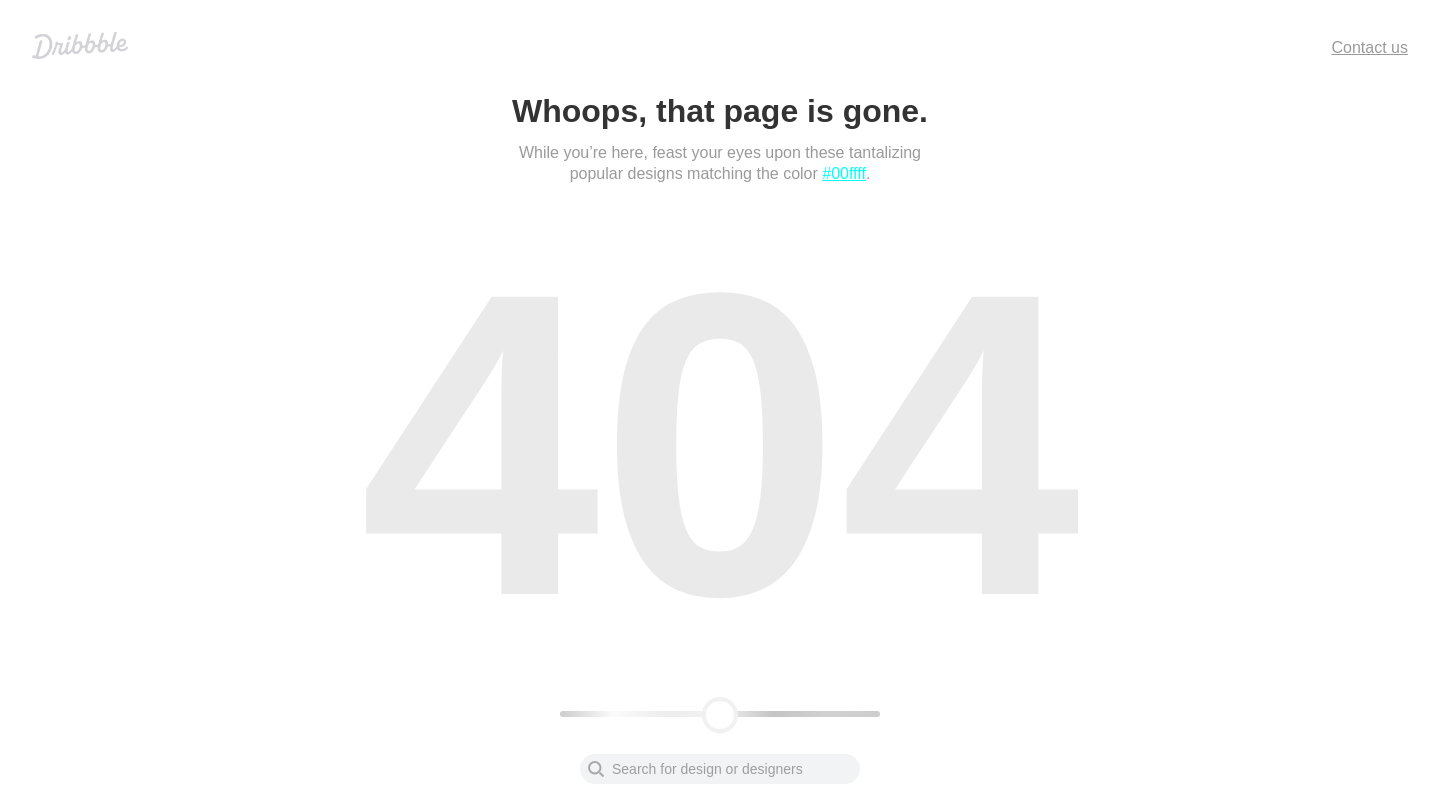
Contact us (1370, 47)
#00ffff (844, 173)
